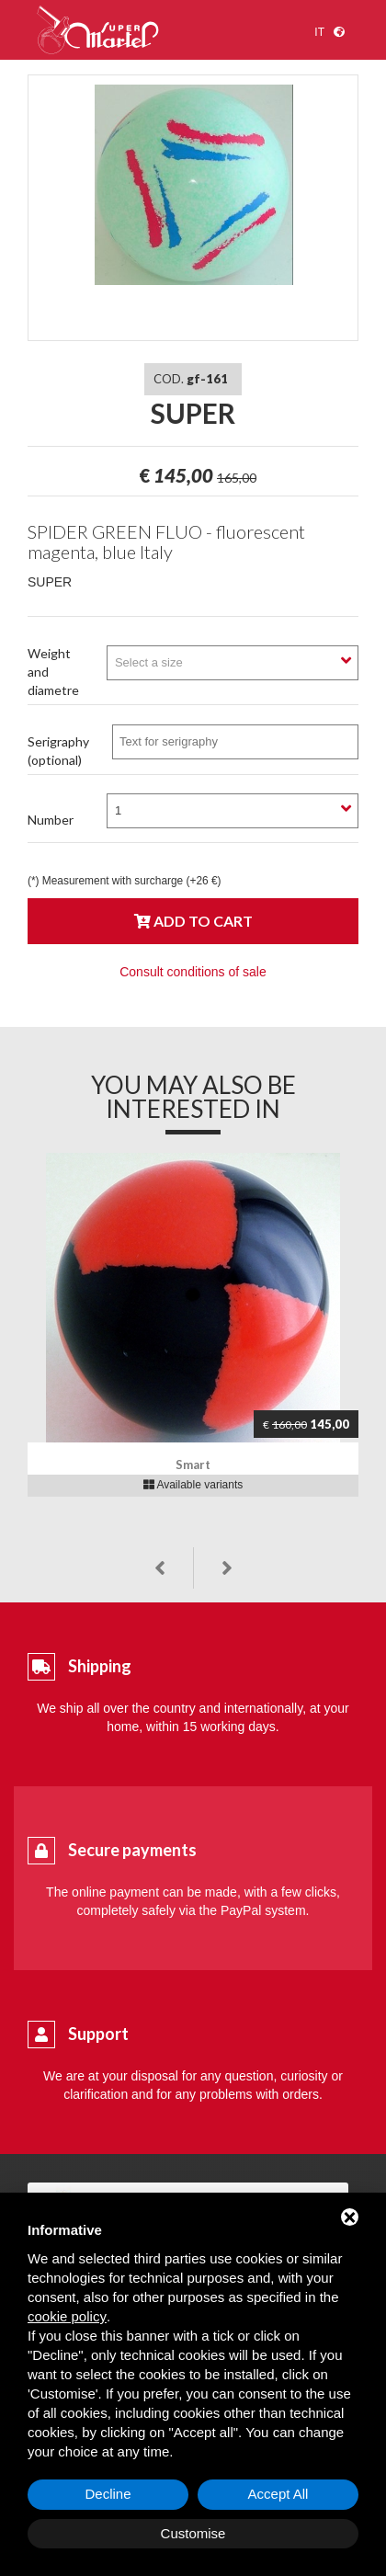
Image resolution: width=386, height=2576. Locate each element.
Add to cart (193, 920)
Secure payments (132, 1850)
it (319, 32)
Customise (193, 2533)
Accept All (278, 2494)
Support (98, 2033)
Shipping (99, 1666)
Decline (108, 2494)
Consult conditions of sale (193, 971)
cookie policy (67, 2316)
